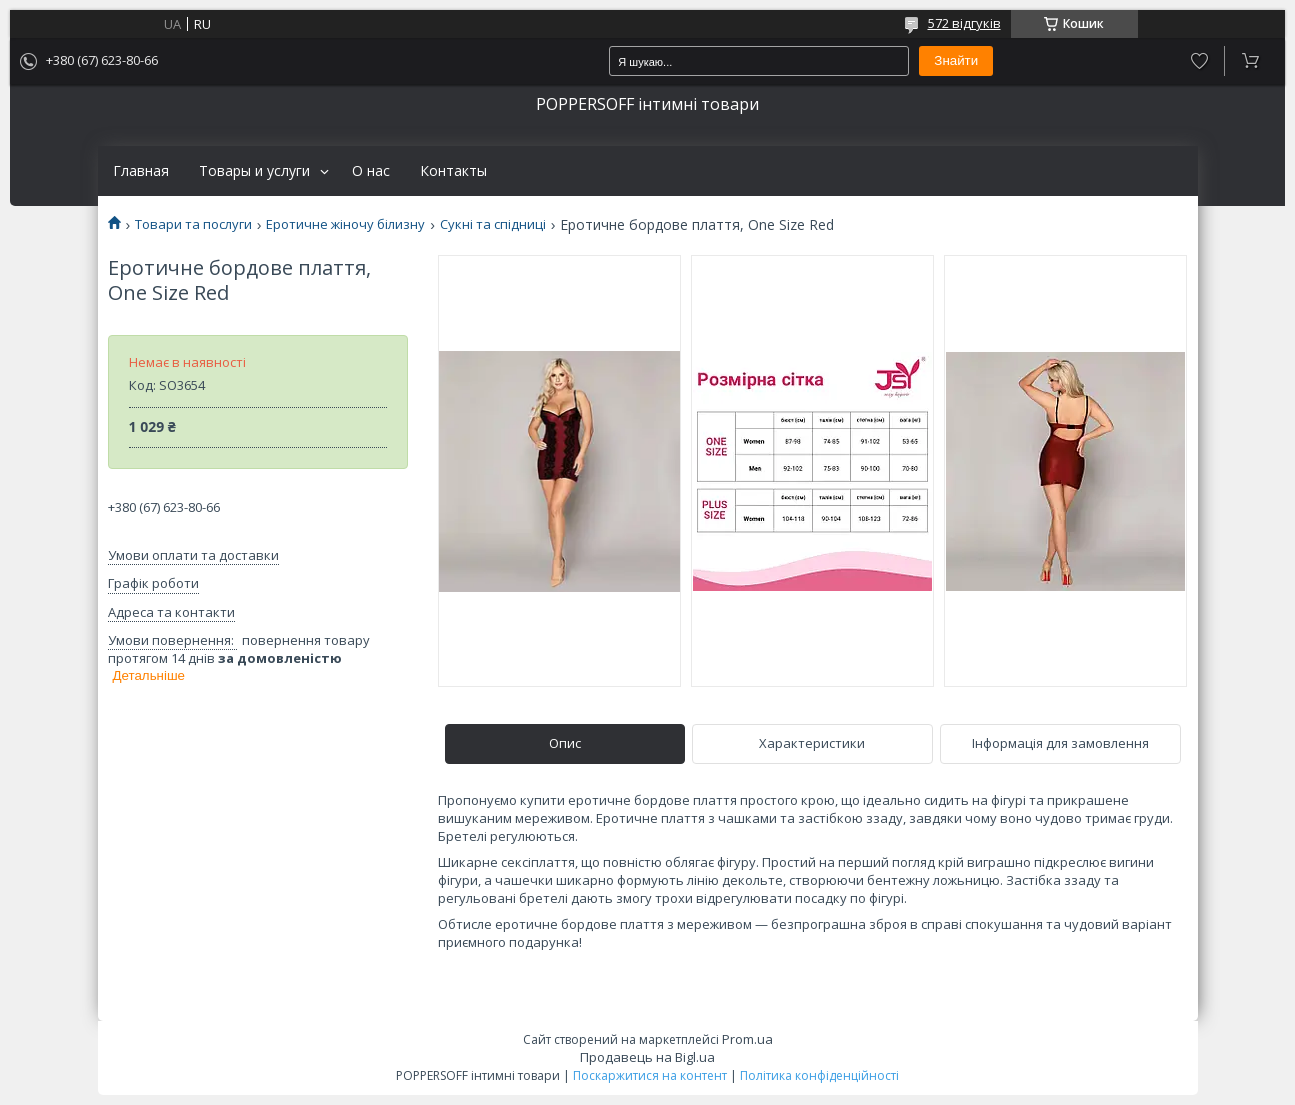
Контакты (453, 171)
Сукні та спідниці (493, 224)
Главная (141, 171)
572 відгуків (964, 23)
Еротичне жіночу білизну (345, 224)
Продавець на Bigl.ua (647, 1057)
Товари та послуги (193, 224)
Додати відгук (1199, 61)
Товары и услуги (254, 171)
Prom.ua (747, 1039)
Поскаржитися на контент (650, 1075)
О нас (371, 171)
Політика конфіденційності (819, 1075)
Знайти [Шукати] (956, 60)
